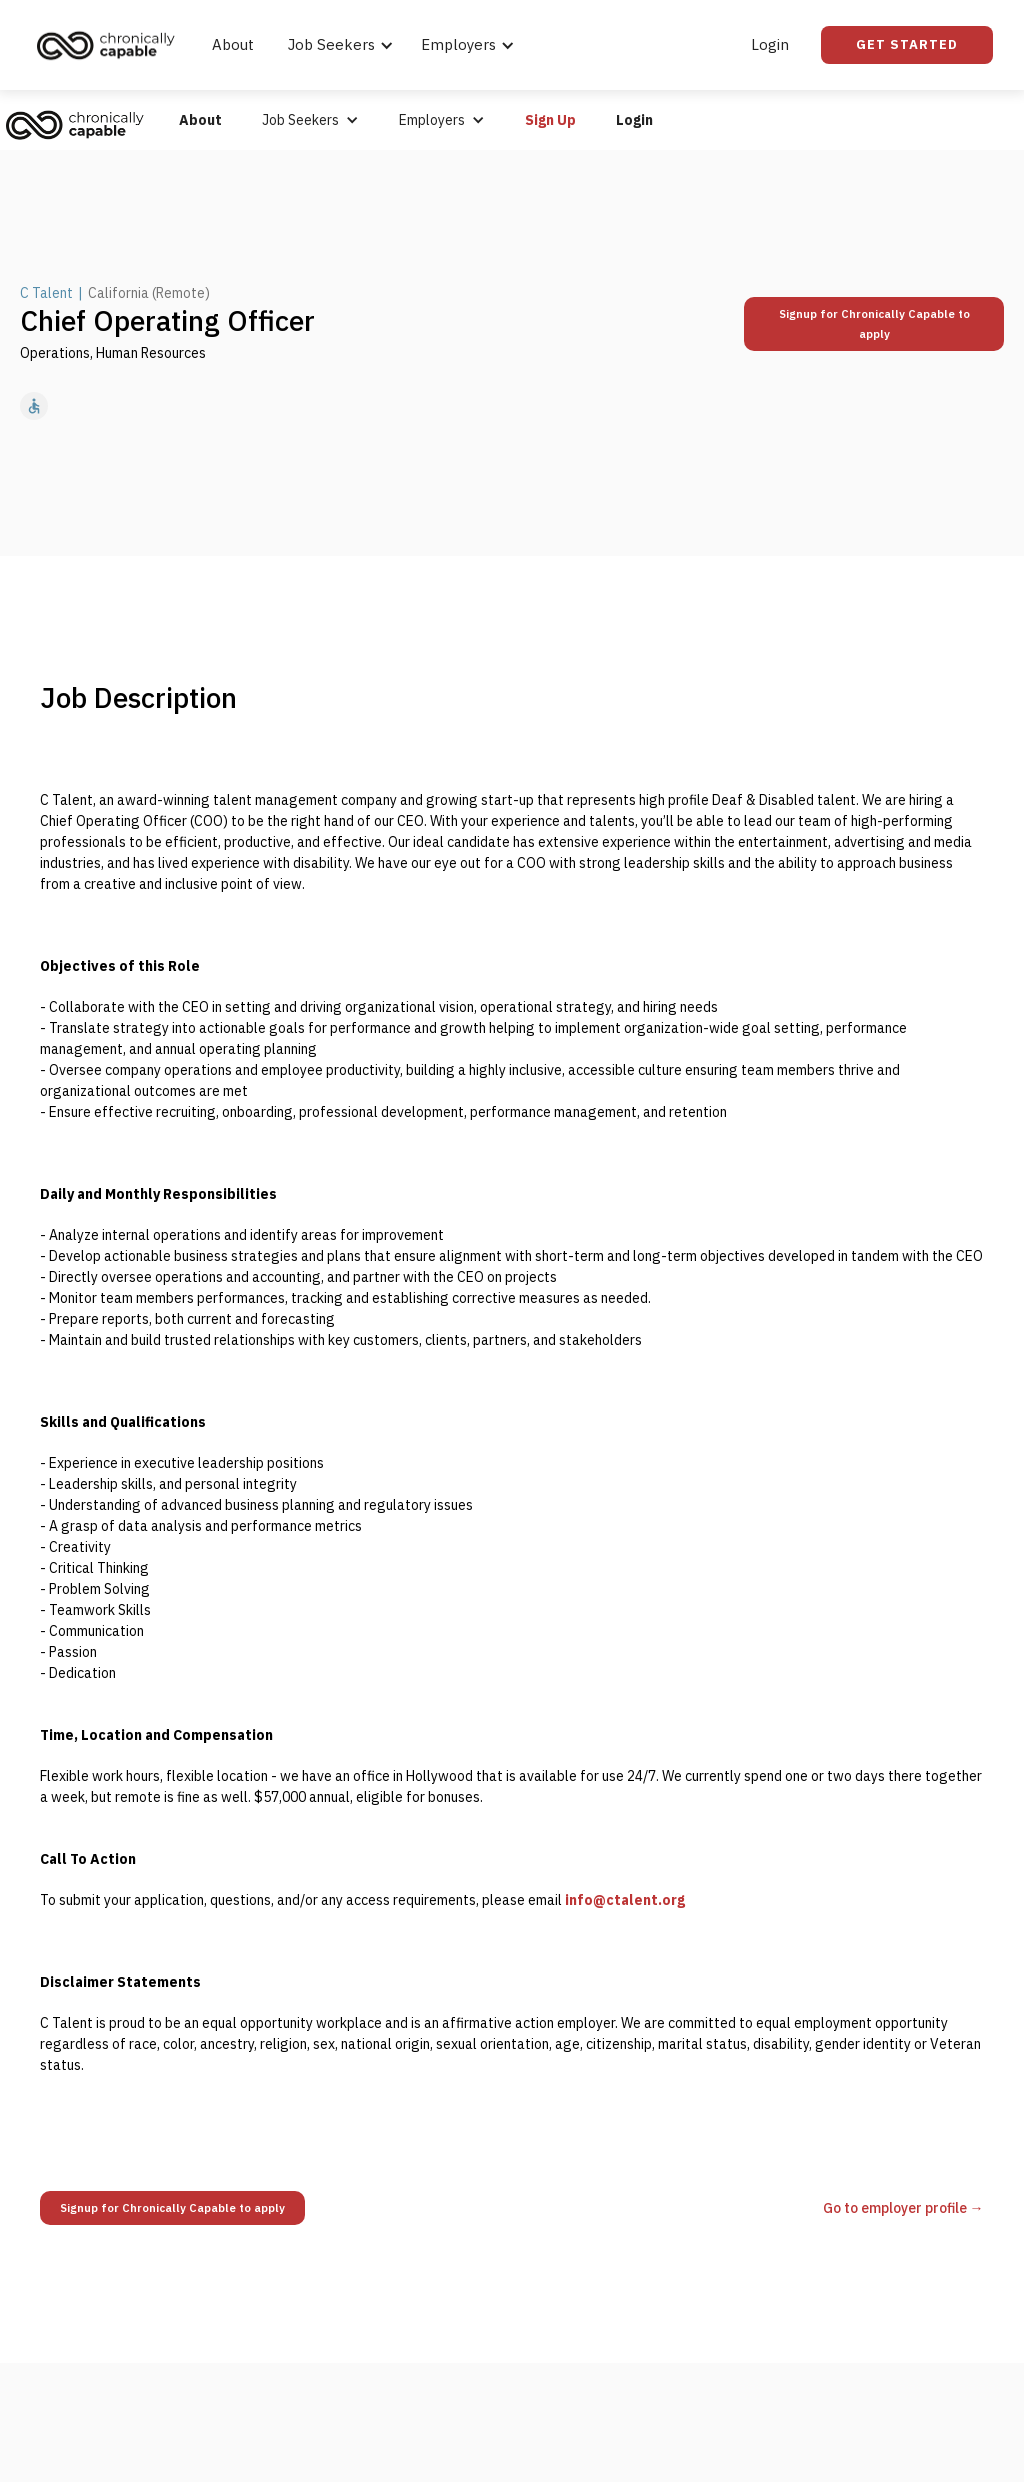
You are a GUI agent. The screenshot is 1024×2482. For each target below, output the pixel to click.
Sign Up (550, 120)
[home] (110, 45)
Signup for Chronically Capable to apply (874, 324)
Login (770, 44)
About (233, 44)
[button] (337, 45)
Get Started (907, 44)
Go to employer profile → (903, 2208)
